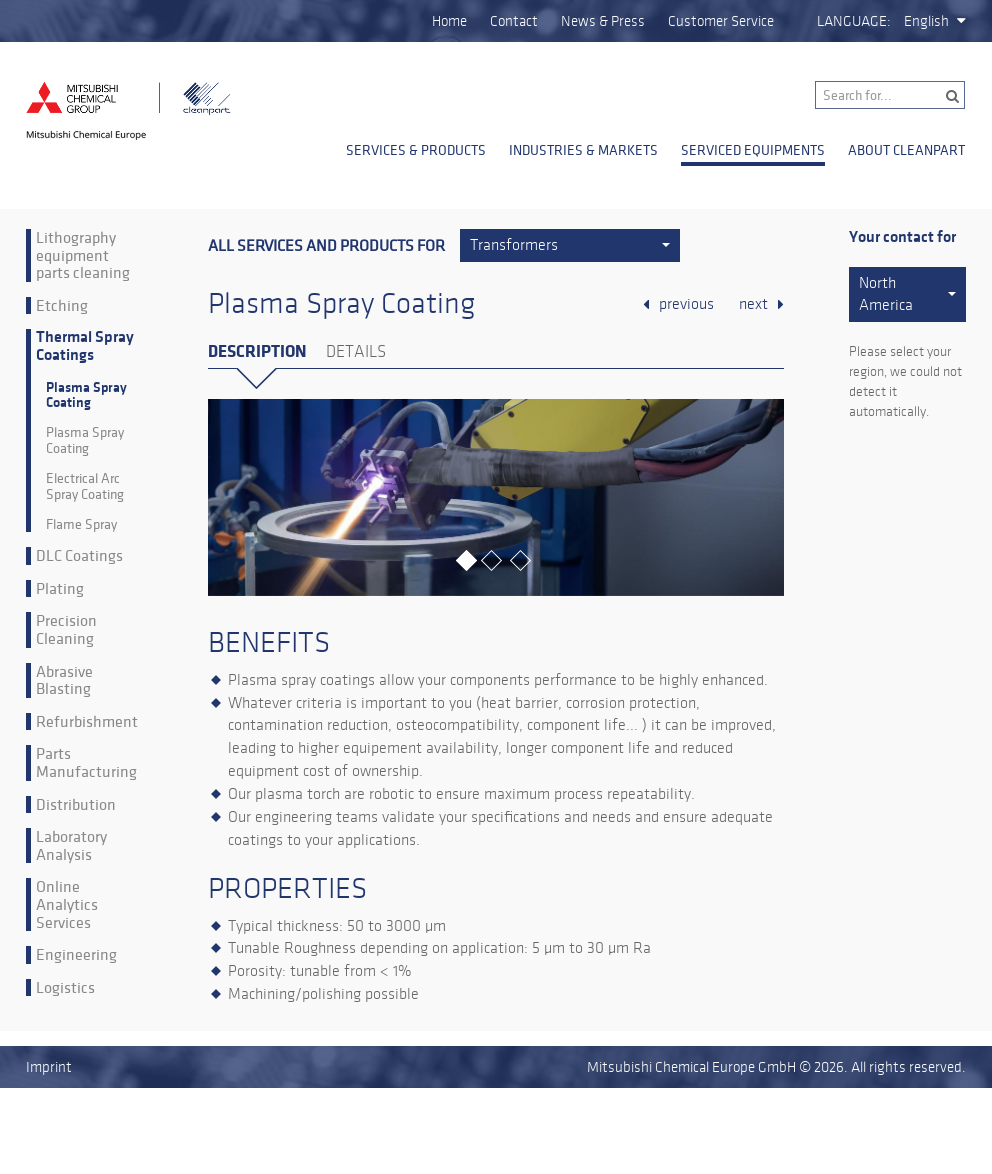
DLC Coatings (79, 556)
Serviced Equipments (753, 150)
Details (356, 352)
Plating (60, 589)
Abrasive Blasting (64, 680)
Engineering (76, 955)
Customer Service (721, 21)
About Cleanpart (906, 150)
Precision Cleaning (66, 629)
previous (686, 304)
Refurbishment (87, 722)
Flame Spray (81, 524)
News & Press (603, 21)
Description (257, 351)
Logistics (65, 988)
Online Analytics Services (67, 904)
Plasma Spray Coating (86, 395)
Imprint (49, 1067)
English (926, 21)
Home (449, 21)
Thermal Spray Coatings (85, 346)
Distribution (76, 805)
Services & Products (416, 150)
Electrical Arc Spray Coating (85, 486)
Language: (854, 21)
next (753, 304)
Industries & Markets (583, 150)
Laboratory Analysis (71, 845)
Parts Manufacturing (86, 762)
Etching (62, 306)
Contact (514, 21)
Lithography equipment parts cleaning (83, 255)
